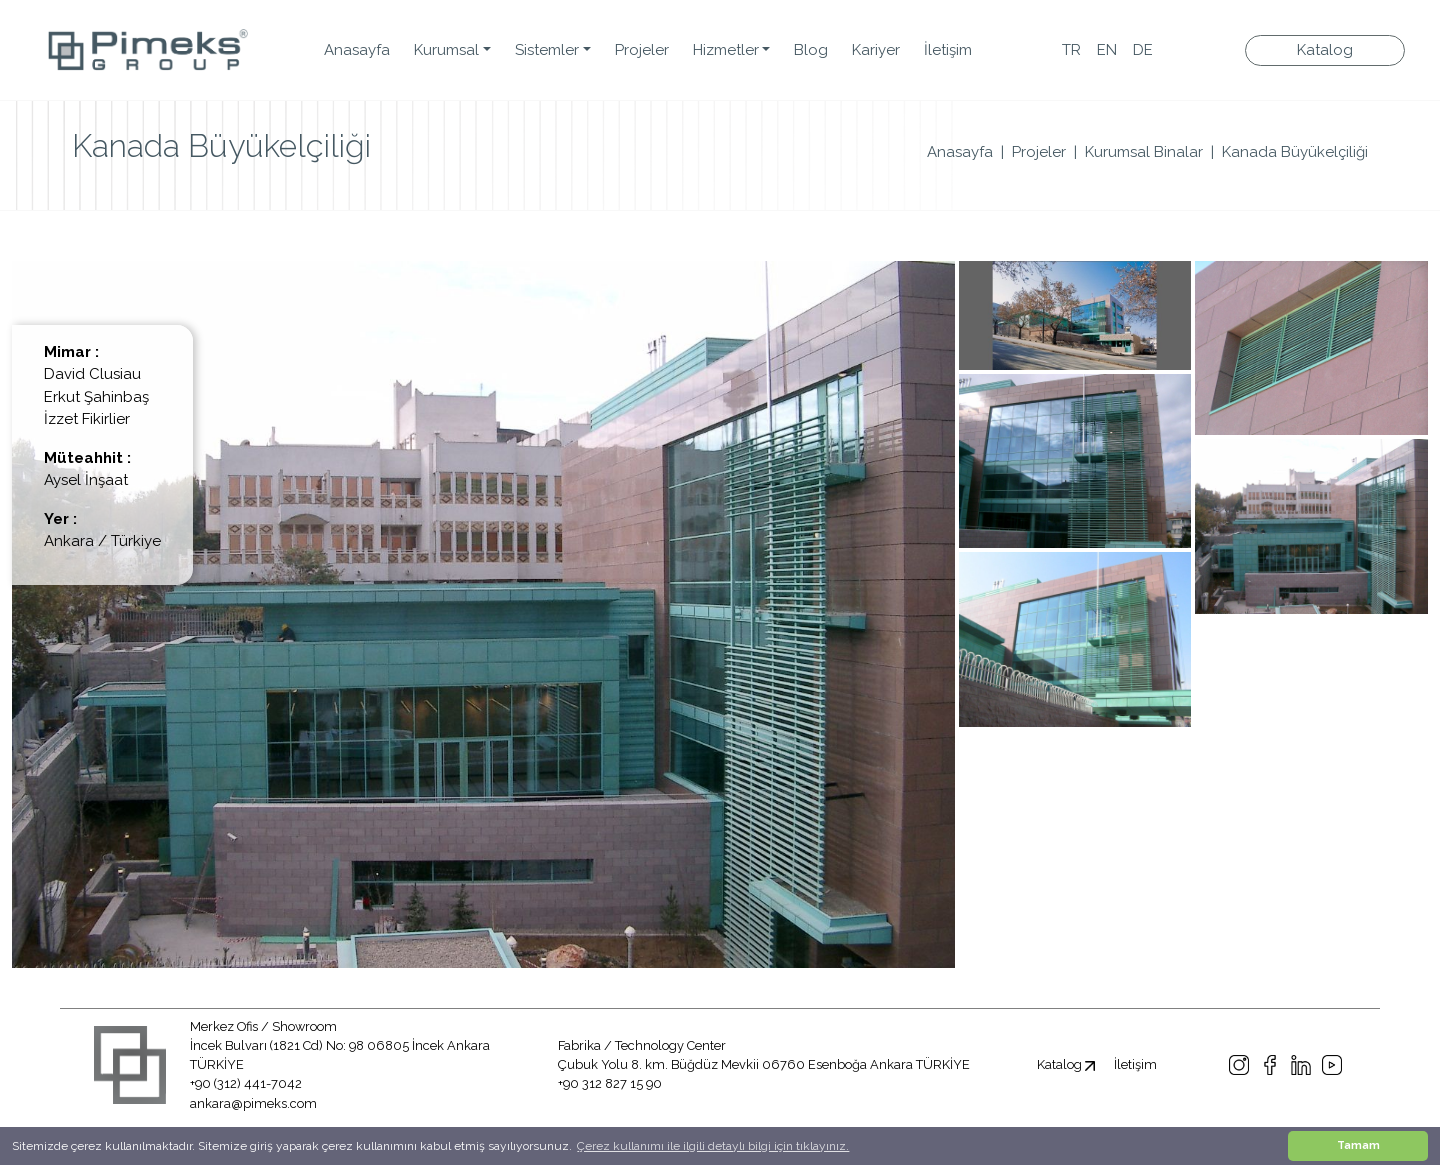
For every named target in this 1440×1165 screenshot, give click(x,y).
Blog (811, 50)
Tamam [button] (1358, 1145)
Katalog (1325, 50)
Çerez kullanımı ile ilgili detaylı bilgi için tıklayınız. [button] (713, 1146)
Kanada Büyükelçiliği (1295, 152)
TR (1071, 50)
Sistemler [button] (547, 50)
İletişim (948, 50)
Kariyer (876, 50)
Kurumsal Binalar (1144, 152)
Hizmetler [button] (726, 50)
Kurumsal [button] (446, 50)
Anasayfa (357, 50)
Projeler (642, 50)
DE (1143, 50)
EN (1107, 50)
